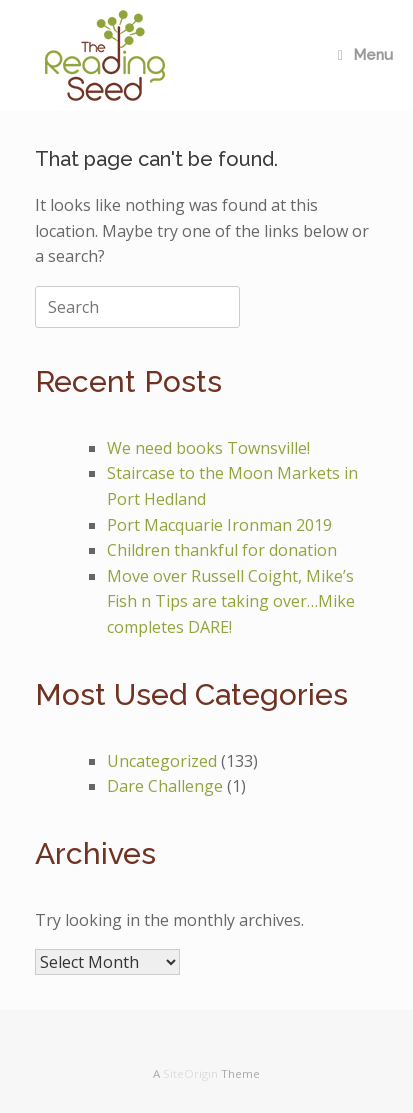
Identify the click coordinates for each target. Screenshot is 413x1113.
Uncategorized (162, 761)
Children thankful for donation (222, 550)
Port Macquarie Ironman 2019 (219, 525)
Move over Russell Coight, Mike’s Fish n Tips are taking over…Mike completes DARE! (231, 601)
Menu (365, 55)
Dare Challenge (165, 786)
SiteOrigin (190, 1073)
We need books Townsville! (208, 448)
